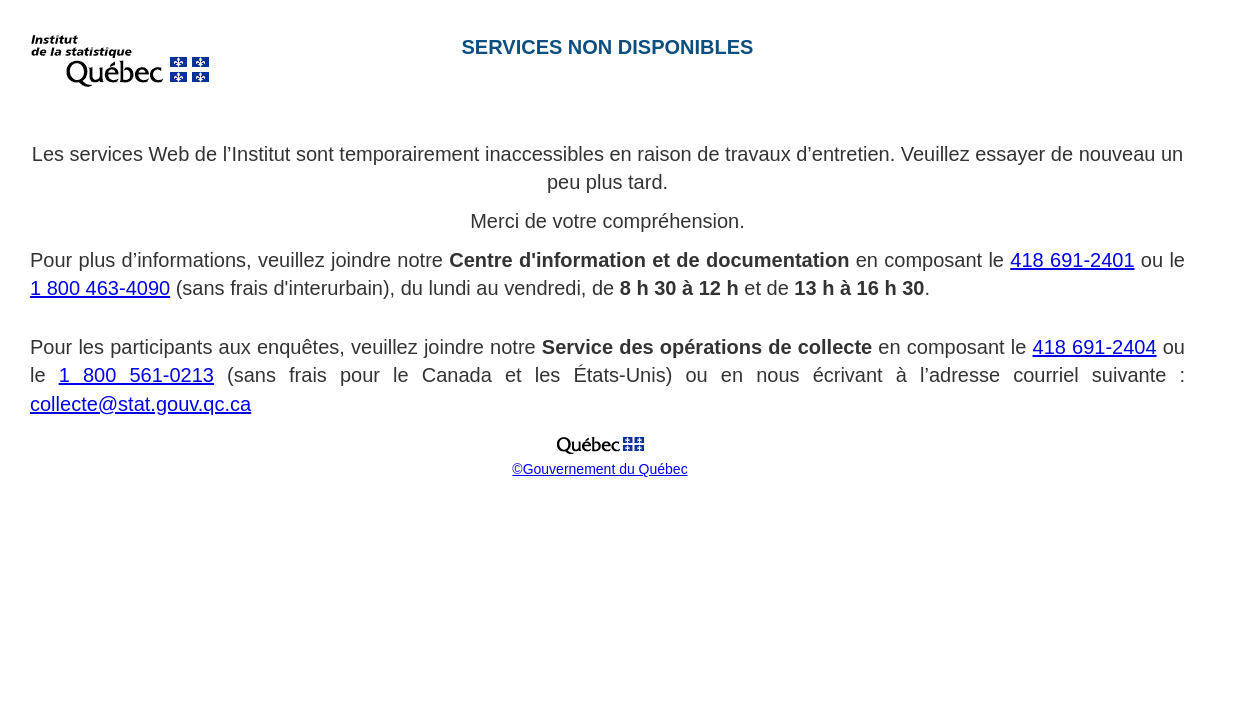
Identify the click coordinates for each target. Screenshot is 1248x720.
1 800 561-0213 (136, 375)
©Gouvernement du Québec (599, 469)
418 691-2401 (1072, 260)
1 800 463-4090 (100, 288)
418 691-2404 (1095, 347)
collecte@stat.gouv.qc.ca (140, 404)
